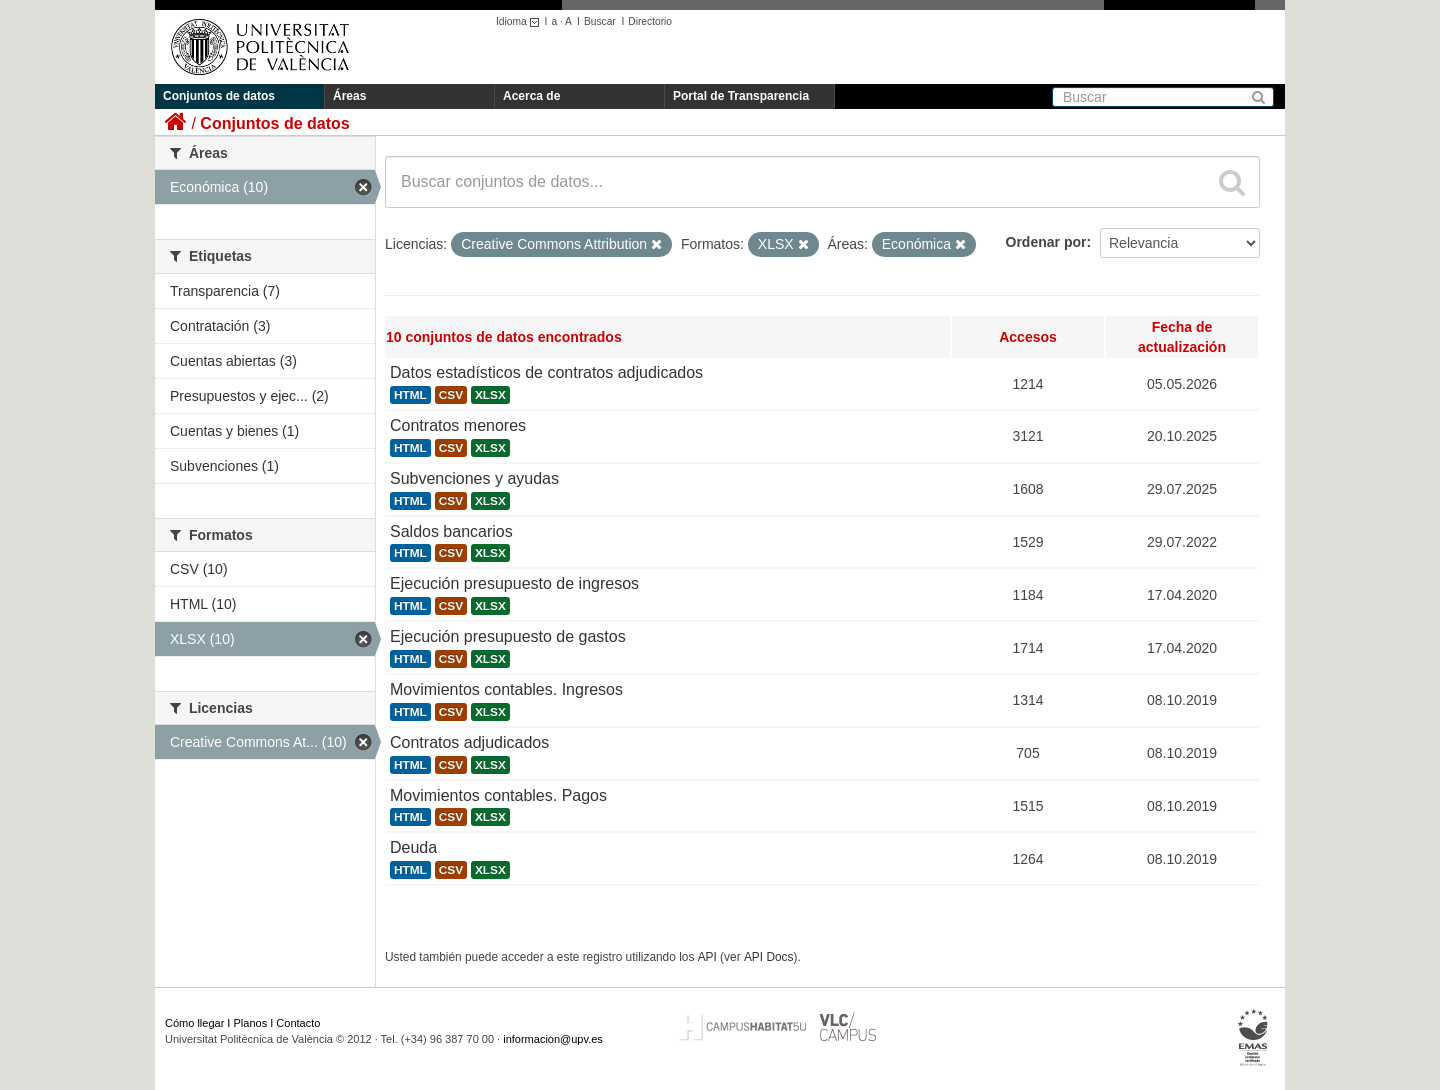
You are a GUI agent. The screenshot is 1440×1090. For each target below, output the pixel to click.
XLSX (490, 395)
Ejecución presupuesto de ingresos (514, 583)
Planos (251, 1023)
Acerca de (531, 96)
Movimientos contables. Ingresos (506, 689)
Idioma (520, 21)
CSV (451, 395)
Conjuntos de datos (219, 96)
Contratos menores (458, 425)
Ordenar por (1046, 242)
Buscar (600, 21)
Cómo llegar (194, 1023)
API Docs (769, 957)
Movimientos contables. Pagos (498, 795)
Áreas (349, 96)
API (707, 957)
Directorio (650, 21)
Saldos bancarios (451, 531)
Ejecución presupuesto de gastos (508, 636)
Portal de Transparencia (741, 96)
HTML (410, 395)
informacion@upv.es (553, 1039)
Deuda (413, 847)
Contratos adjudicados (469, 742)
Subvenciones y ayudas (474, 478)
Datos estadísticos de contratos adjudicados (546, 372)
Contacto (298, 1023)
